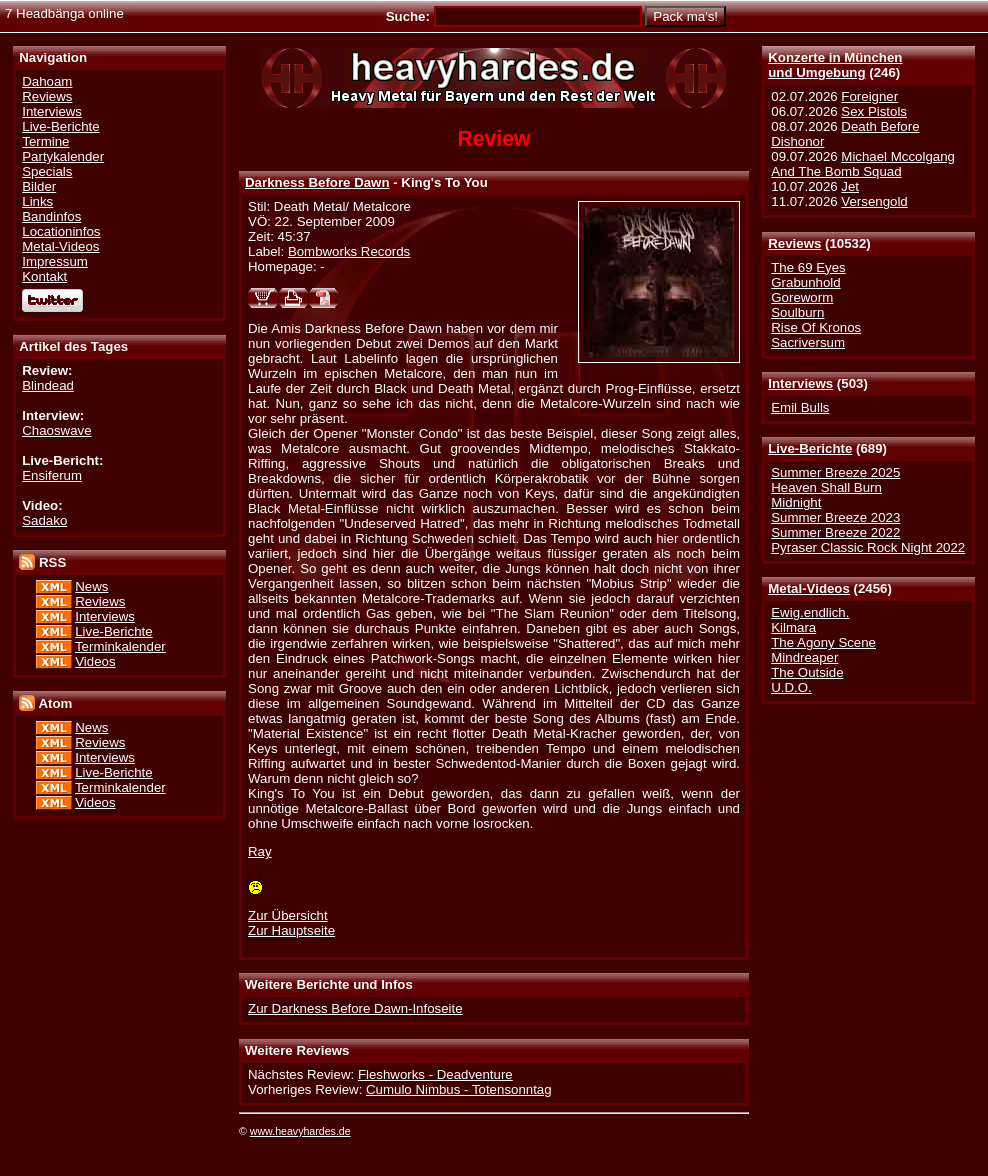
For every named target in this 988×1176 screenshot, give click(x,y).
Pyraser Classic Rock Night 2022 (868, 547)
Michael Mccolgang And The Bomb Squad (863, 164)
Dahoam (47, 81)
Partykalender (63, 156)
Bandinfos (51, 216)
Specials (47, 171)
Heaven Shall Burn (826, 487)
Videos (95, 661)
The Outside (807, 672)
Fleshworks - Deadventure (435, 1074)
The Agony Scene (823, 642)
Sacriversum (808, 342)
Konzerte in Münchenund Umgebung (835, 65)
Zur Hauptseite (291, 930)
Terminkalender (120, 646)
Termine (45, 141)
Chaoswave (56, 430)
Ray (260, 851)
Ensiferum (52, 475)
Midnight (796, 502)
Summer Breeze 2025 (835, 472)
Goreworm (802, 297)
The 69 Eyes (808, 267)
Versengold (874, 201)
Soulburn (797, 312)
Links (37, 201)
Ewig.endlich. (810, 612)
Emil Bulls (800, 407)
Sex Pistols (874, 111)
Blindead (48, 385)
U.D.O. (791, 687)
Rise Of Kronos (816, 327)
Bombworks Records (349, 251)
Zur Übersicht (288, 915)
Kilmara (793, 627)
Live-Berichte (810, 448)
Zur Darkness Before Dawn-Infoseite (355, 1008)
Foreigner (869, 96)
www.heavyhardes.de (300, 1131)
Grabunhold (805, 282)
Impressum (55, 261)
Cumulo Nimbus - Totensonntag (459, 1089)
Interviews (800, 383)
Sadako (44, 520)
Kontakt (44, 276)
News (91, 586)
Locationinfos (61, 231)
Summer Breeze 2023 (835, 517)
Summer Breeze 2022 (835, 532)
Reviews (794, 243)
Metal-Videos (809, 588)
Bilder (39, 186)
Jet (850, 186)
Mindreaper (804, 657)
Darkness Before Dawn (317, 182)
